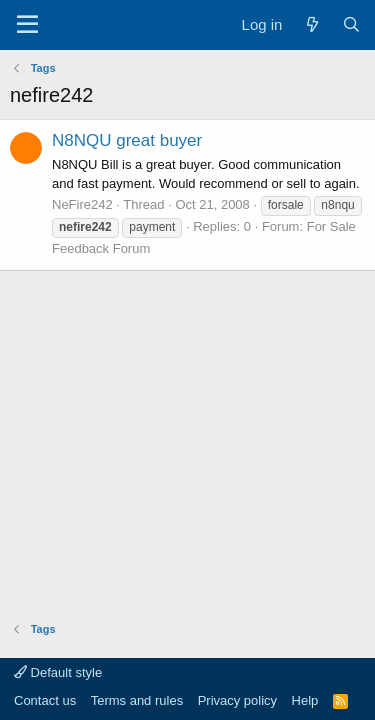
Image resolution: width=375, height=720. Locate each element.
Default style (58, 672)
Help (305, 700)
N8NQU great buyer (127, 140)
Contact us (45, 700)
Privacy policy (237, 700)
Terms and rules (137, 700)
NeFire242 (82, 204)
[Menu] (27, 25)
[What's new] (311, 24)
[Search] (351, 24)
